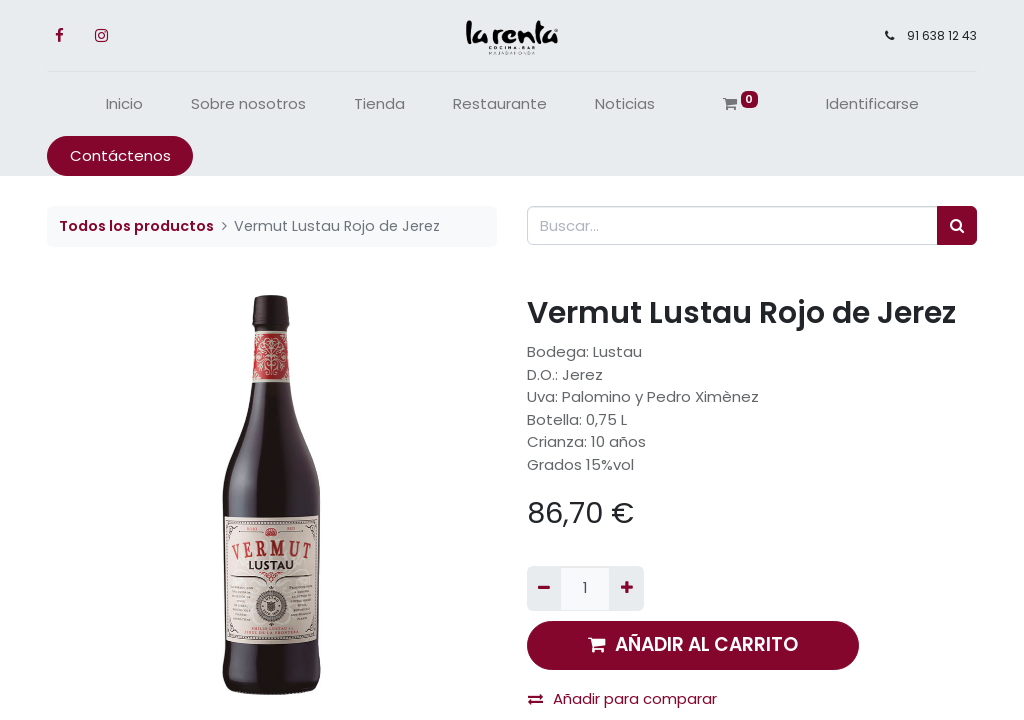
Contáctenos (120, 155)
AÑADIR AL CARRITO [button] (693, 644)
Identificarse (872, 103)
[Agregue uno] (626, 588)
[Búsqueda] (957, 225)
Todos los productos (136, 226)
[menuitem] (124, 104)
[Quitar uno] (544, 588)
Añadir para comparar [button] (622, 698)
